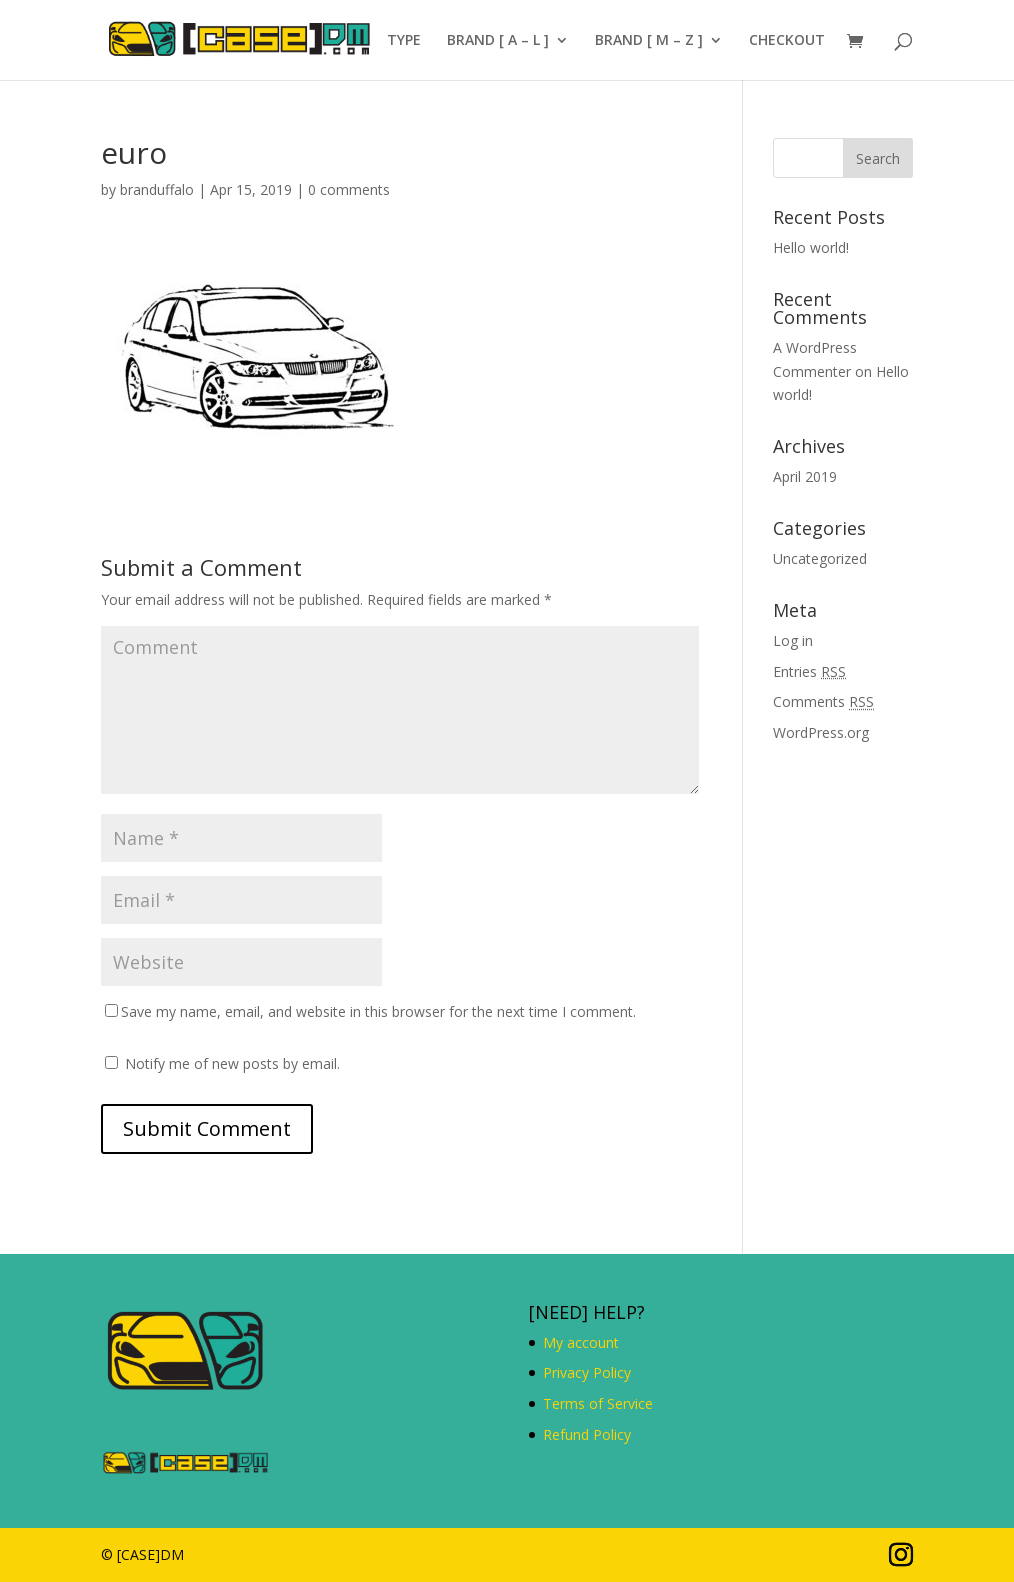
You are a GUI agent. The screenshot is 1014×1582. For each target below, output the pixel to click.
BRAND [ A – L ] (498, 41)
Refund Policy (587, 1434)
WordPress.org (821, 732)
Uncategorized (820, 558)
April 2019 (805, 476)
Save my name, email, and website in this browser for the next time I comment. (378, 1011)
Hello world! (811, 247)
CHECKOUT (787, 41)
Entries (809, 671)
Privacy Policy (587, 1372)
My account (581, 1342)
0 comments (349, 189)
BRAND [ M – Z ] (649, 41)
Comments (823, 701)
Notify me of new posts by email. (232, 1063)
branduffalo (157, 189)
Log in (793, 640)
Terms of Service (598, 1403)
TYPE (404, 41)
